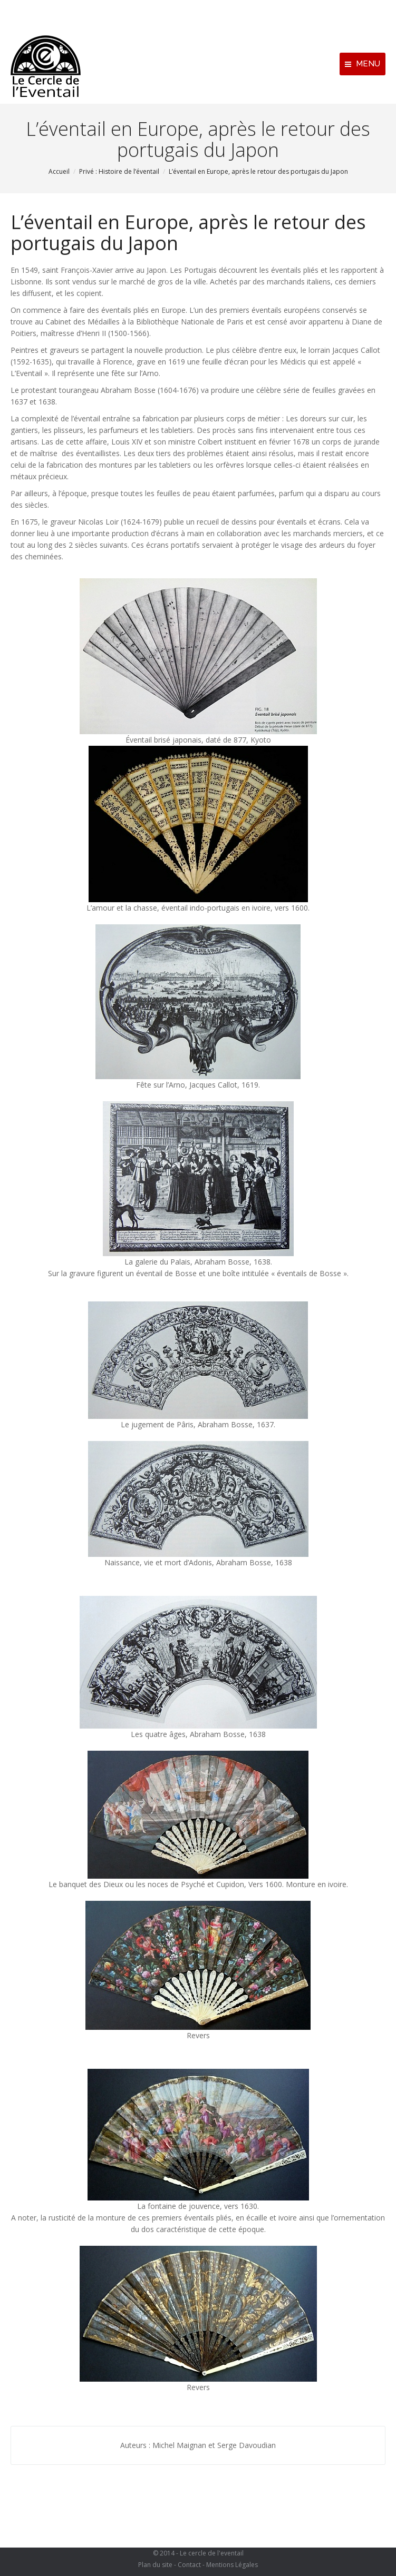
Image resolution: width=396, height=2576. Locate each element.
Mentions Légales (232, 2564)
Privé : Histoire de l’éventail (119, 171)
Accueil (59, 171)
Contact (189, 2564)
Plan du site (155, 2564)
